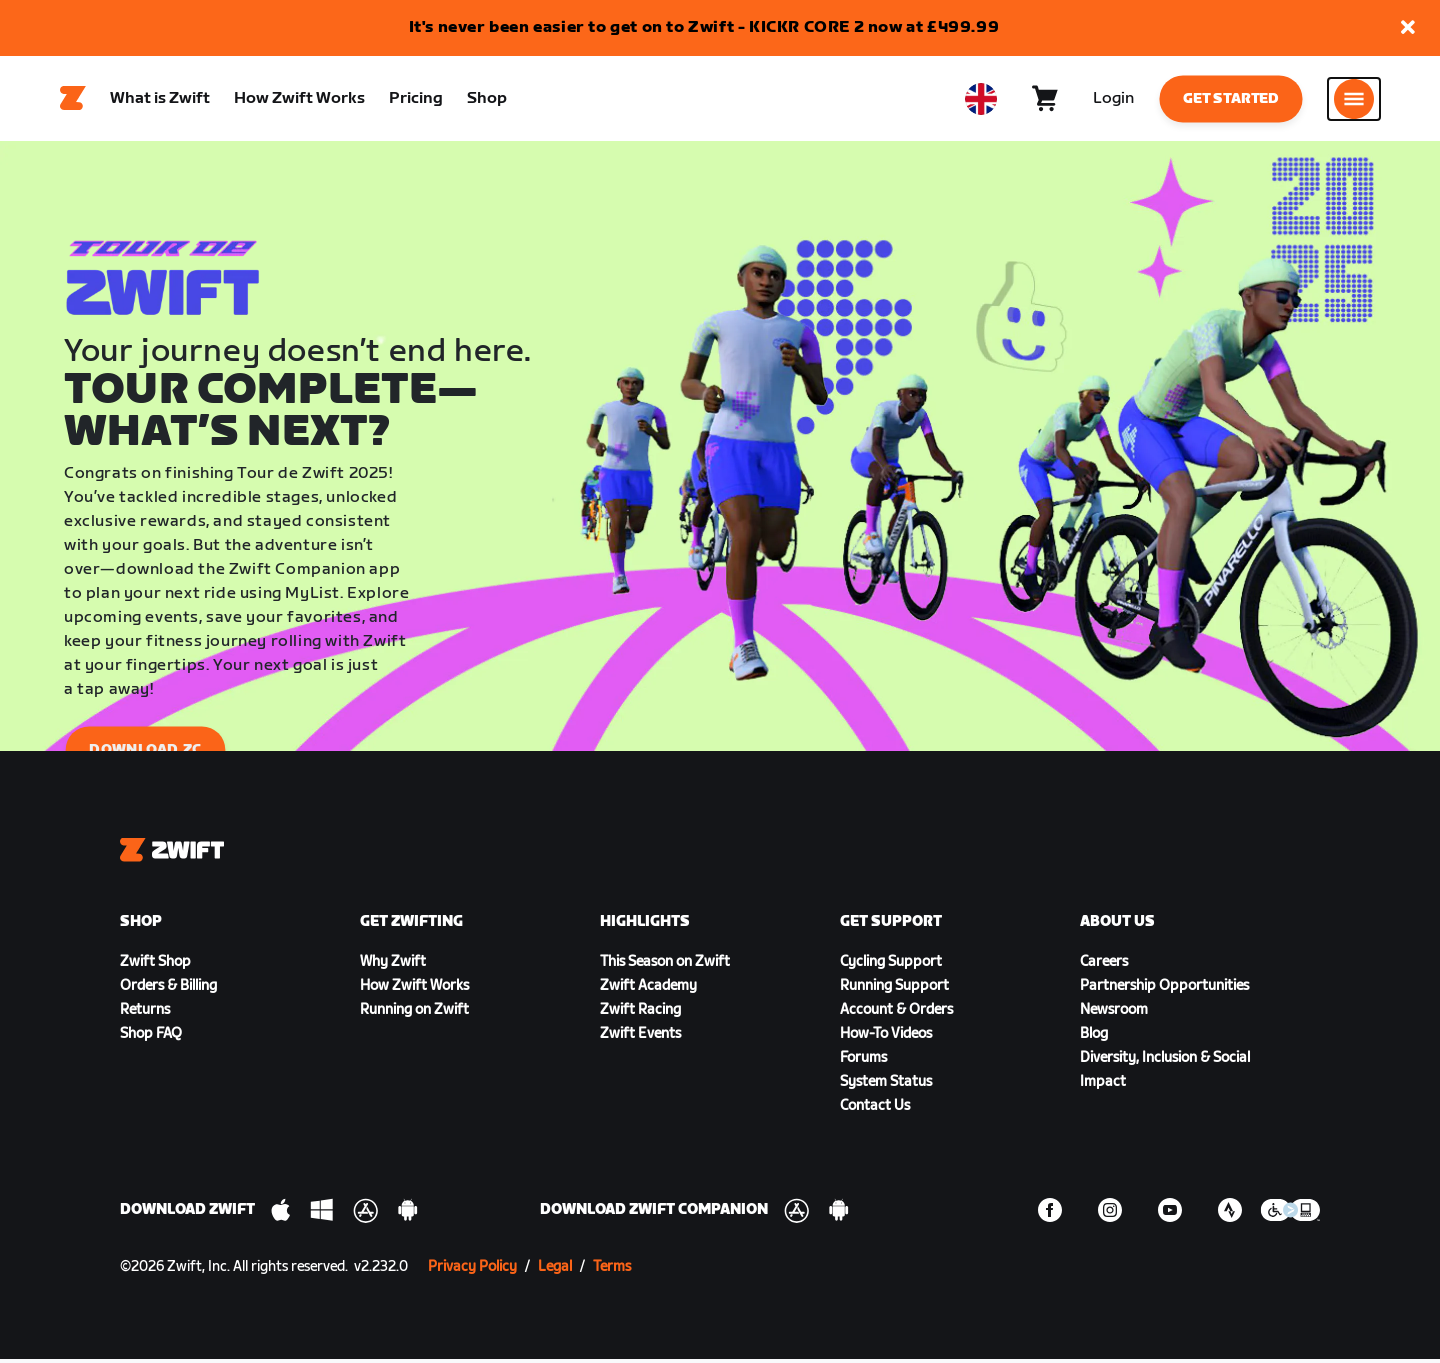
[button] (1408, 28)
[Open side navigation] (1354, 101)
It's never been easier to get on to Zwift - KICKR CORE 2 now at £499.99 (704, 27)
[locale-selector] (981, 101)
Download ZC (145, 754)
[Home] (73, 101)
